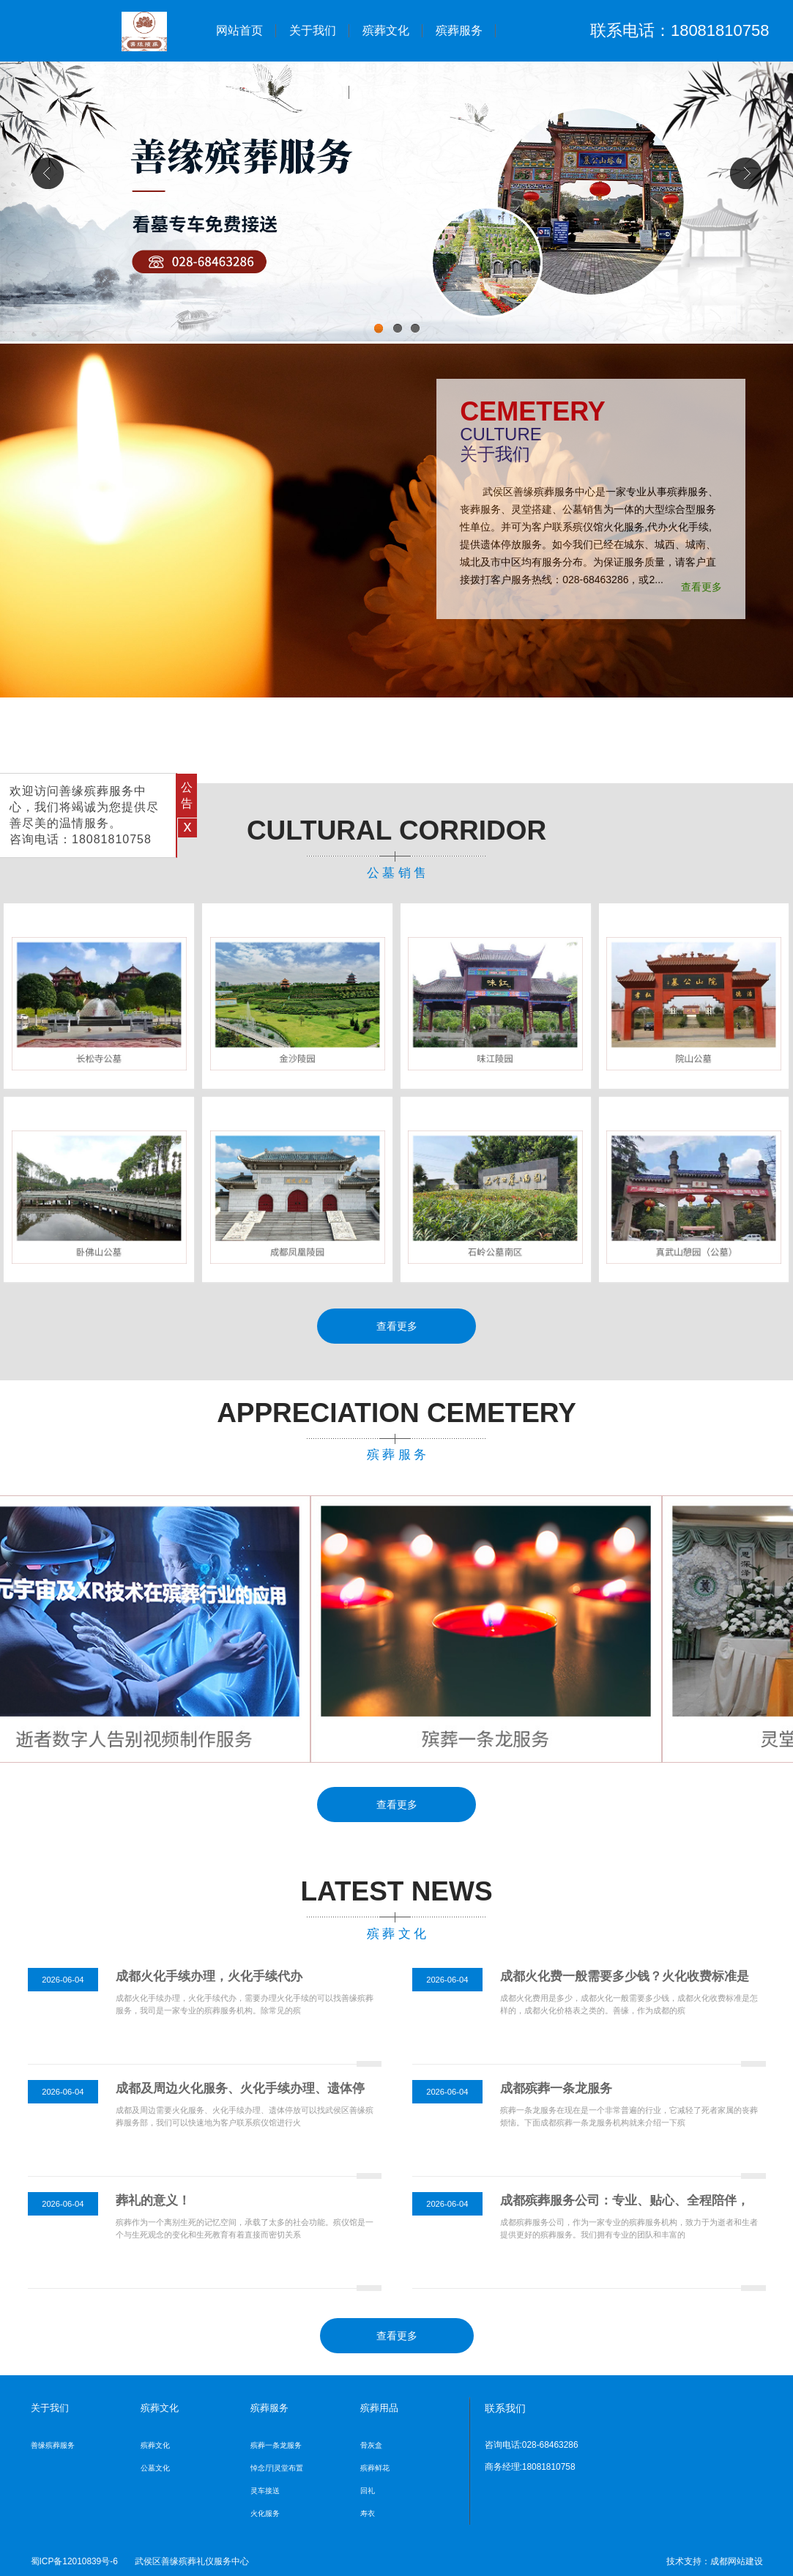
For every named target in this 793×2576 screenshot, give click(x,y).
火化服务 (265, 2513)
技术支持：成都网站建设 (714, 2561)
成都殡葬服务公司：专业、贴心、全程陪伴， (624, 2200)
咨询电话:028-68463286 (531, 2445)
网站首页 (239, 30)
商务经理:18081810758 (530, 2467)
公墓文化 (155, 2468)
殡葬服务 (459, 30)
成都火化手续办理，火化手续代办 (209, 1976)
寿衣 (367, 2513)
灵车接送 (265, 2491)
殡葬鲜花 (375, 2468)
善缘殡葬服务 (53, 2445)
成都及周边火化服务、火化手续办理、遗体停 (240, 2088)
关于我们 (312, 30)
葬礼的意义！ (153, 2200)
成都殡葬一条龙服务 (556, 2088)
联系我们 (385, 92)
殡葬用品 (239, 92)
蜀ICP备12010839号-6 (74, 2561)
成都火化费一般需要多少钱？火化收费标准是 (624, 1976)
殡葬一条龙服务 (276, 2445)
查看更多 (701, 587)
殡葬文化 (385, 30)
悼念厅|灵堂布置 (277, 2468)
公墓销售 (312, 92)
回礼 (367, 2491)
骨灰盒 (371, 2445)
